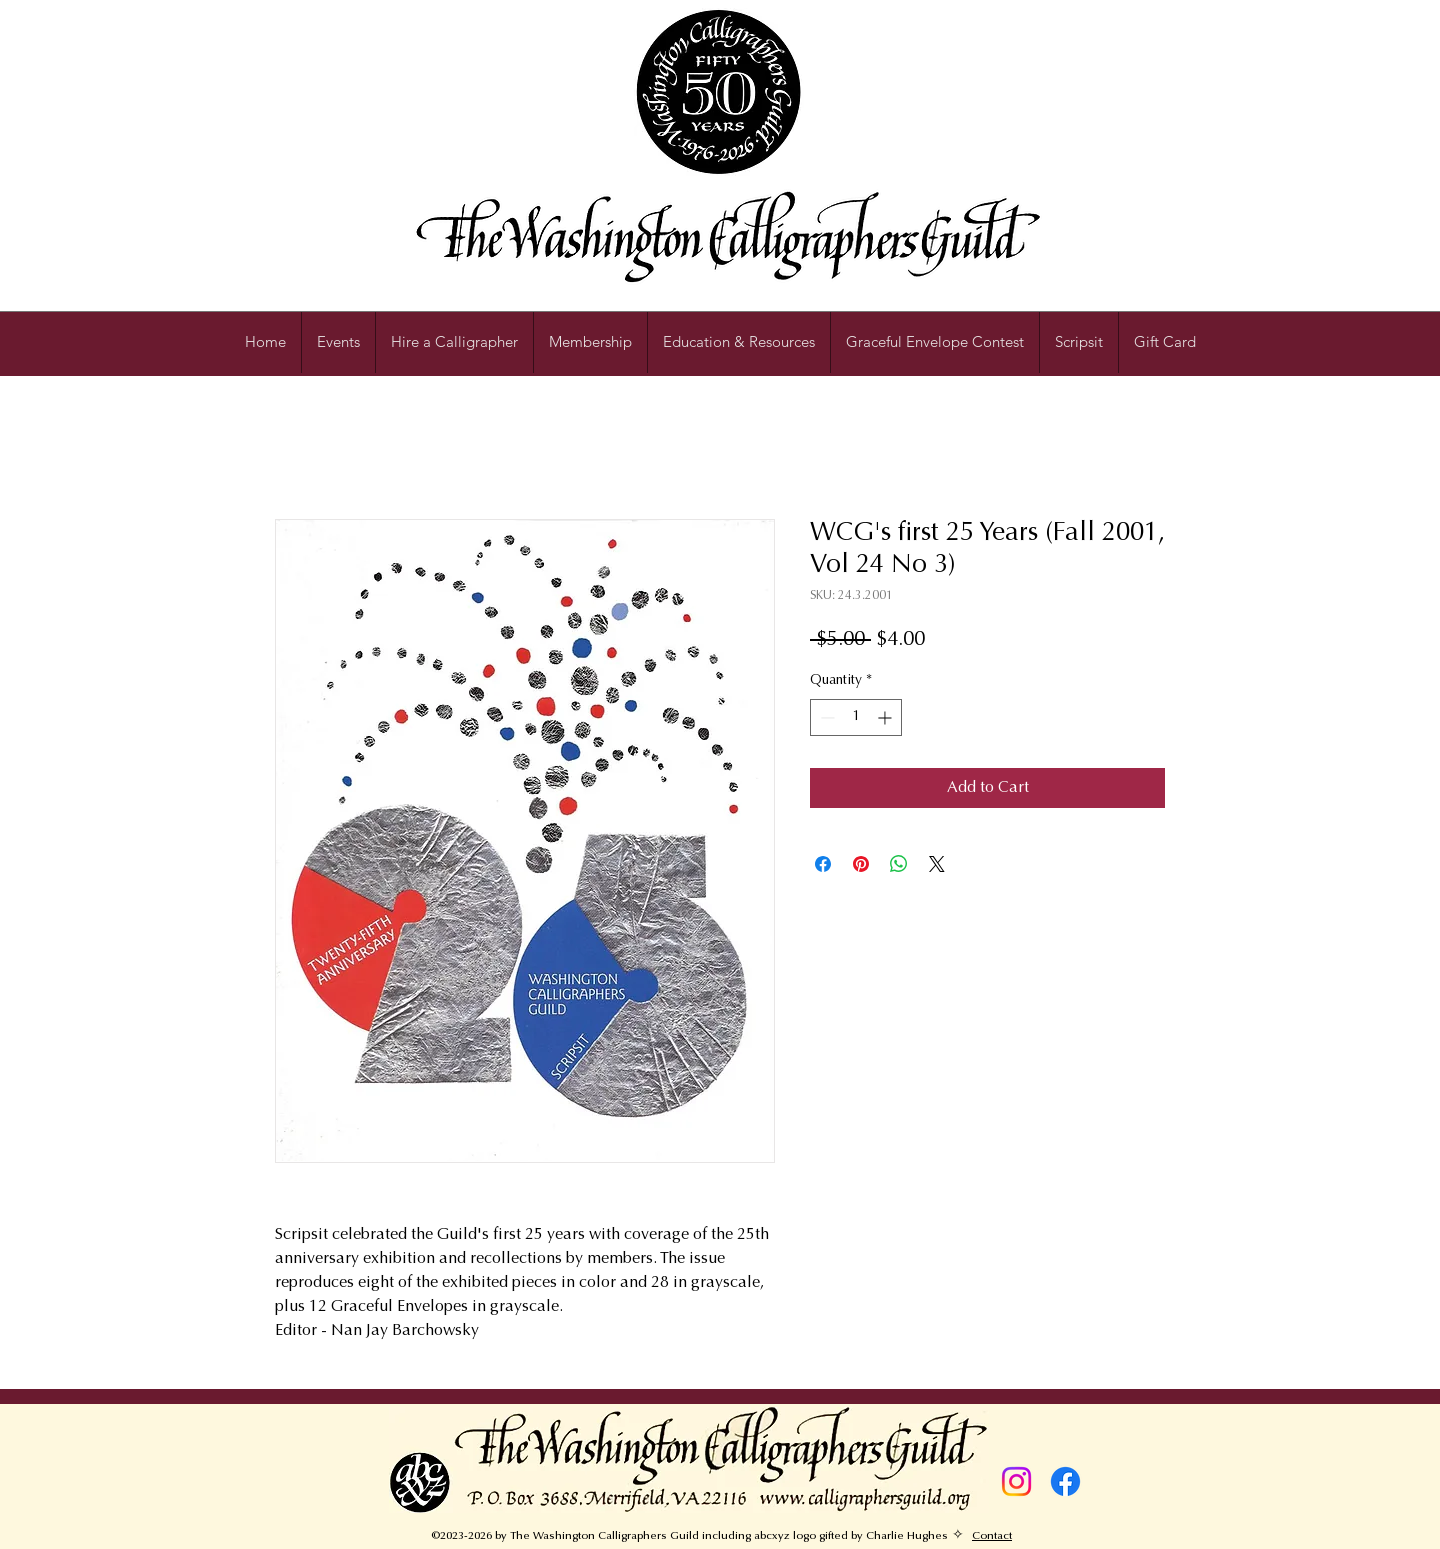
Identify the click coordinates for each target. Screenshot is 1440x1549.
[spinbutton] (856, 717)
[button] (739, 342)
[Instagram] (1016, 1481)
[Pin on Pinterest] (861, 864)
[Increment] (886, 717)
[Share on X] (937, 864)
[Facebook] (1065, 1481)
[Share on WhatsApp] (899, 864)
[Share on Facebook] (823, 864)
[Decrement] (825, 717)
